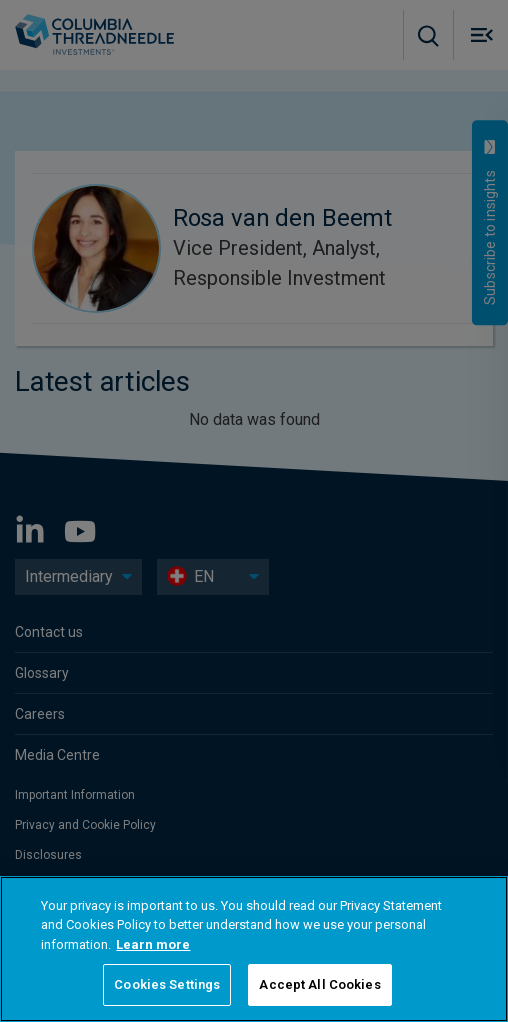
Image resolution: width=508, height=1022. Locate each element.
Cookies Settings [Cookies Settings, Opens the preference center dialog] (167, 984)
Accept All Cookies (319, 984)
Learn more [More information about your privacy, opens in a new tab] (153, 944)
